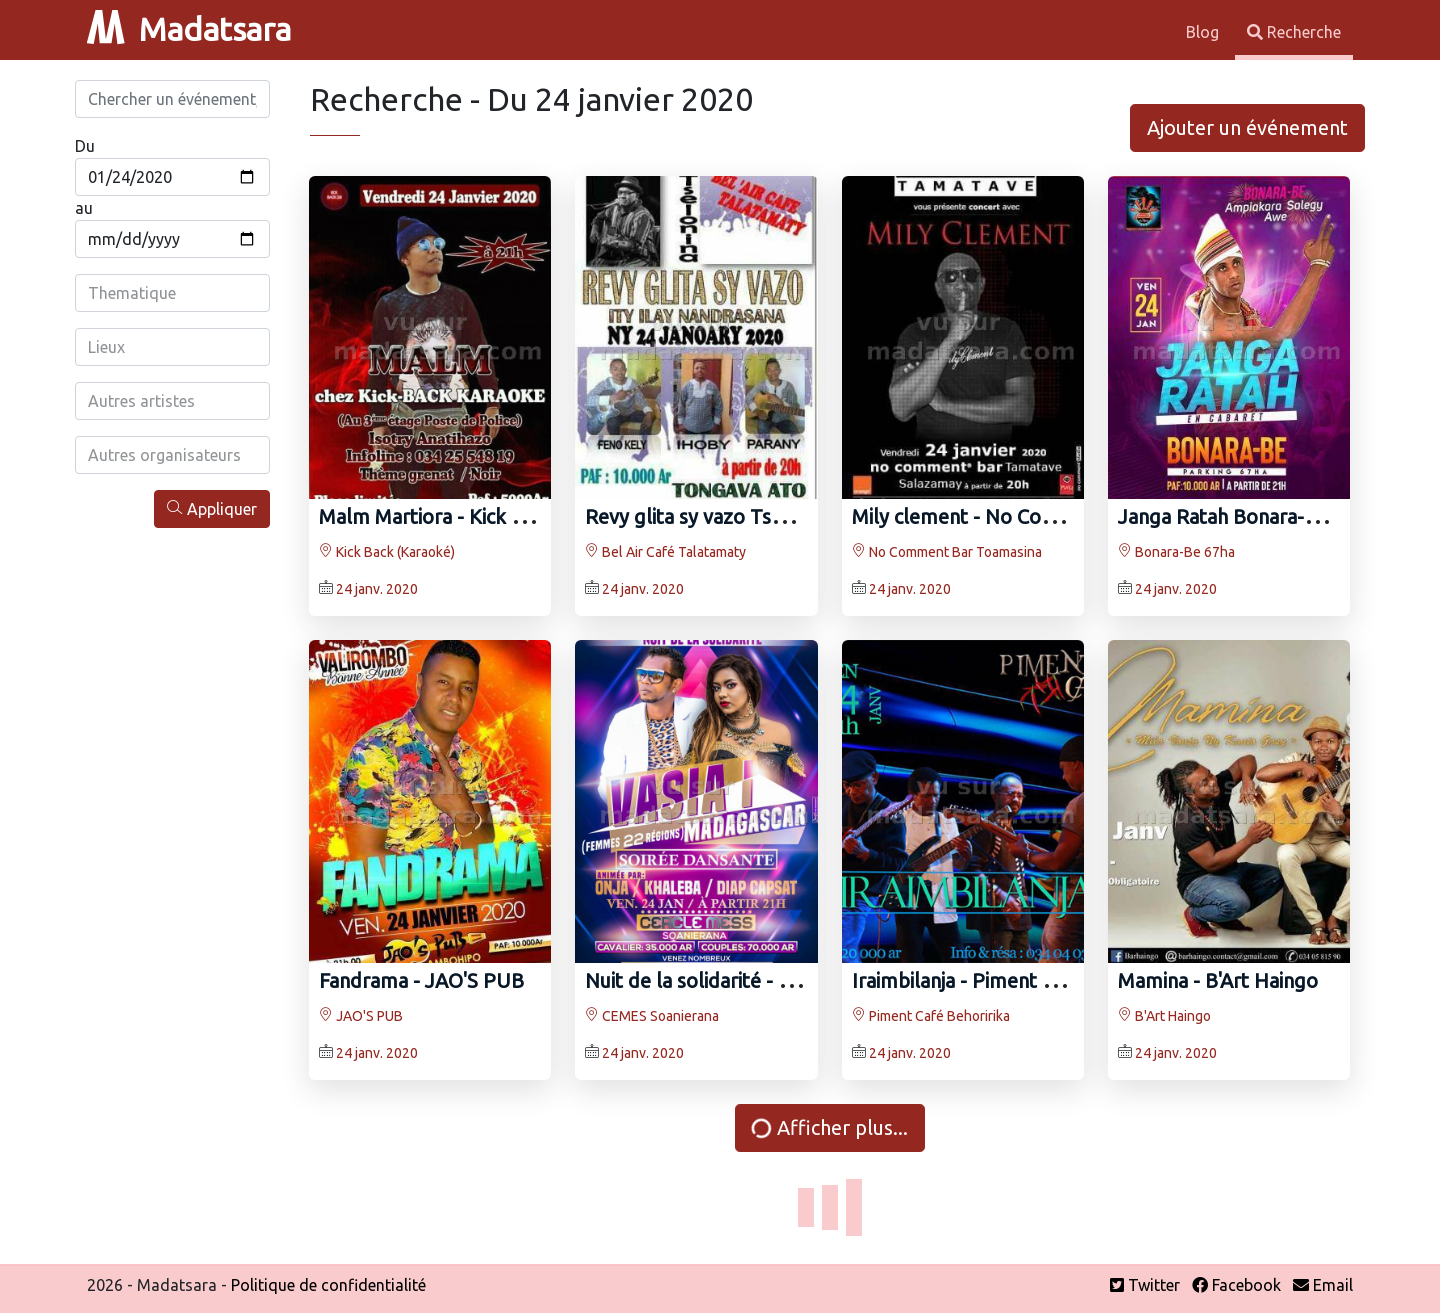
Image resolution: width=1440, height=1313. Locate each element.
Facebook (1236, 1285)
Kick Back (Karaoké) (387, 552)
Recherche (1294, 32)
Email (1323, 1285)
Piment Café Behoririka (931, 1016)
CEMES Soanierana (652, 1016)
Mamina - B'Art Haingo (1218, 980)
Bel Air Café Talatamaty (665, 552)
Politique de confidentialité (328, 1285)
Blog (1204, 32)
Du (85, 146)
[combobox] (172, 293)
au (84, 208)
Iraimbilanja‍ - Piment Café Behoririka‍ (1016, 980)
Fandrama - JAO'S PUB (421, 980)
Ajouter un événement (1247, 127)
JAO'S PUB (361, 1016)
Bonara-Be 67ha (1176, 552)
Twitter (1145, 1285)
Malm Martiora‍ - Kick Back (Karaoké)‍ (483, 516)
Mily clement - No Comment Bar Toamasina (1048, 516)
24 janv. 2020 (377, 589)
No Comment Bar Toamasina (947, 552)
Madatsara (189, 29)
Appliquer (212, 508)
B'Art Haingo (1164, 1016)
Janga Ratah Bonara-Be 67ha (1247, 516)
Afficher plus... (829, 1128)
